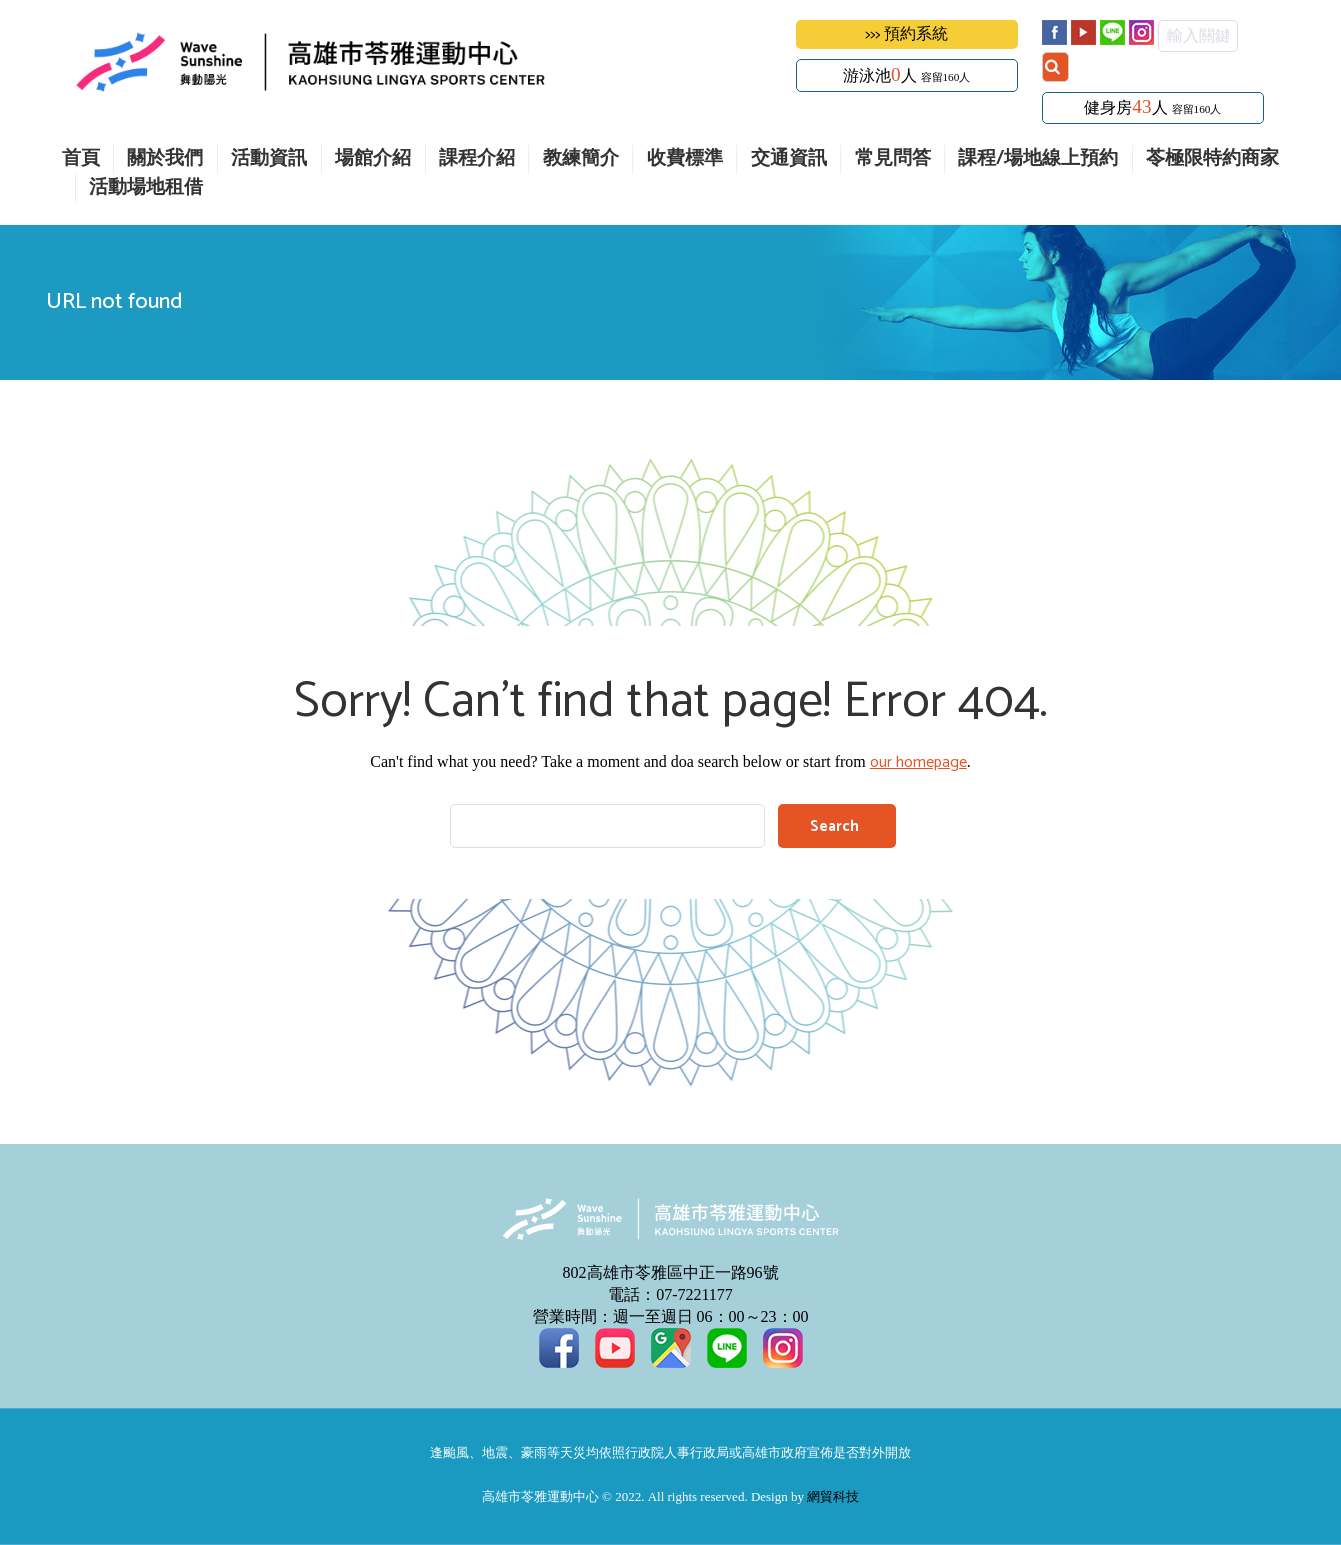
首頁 (81, 159)
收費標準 (685, 159)
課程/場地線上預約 (1038, 159)
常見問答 (893, 159)
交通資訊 (789, 159)
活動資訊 (269, 159)
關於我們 (165, 159)
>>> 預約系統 (906, 34)
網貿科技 (833, 1497)
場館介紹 (373, 159)
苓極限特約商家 (1212, 159)
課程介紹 (477, 159)
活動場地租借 (146, 188)
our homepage (918, 762)
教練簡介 (581, 159)
